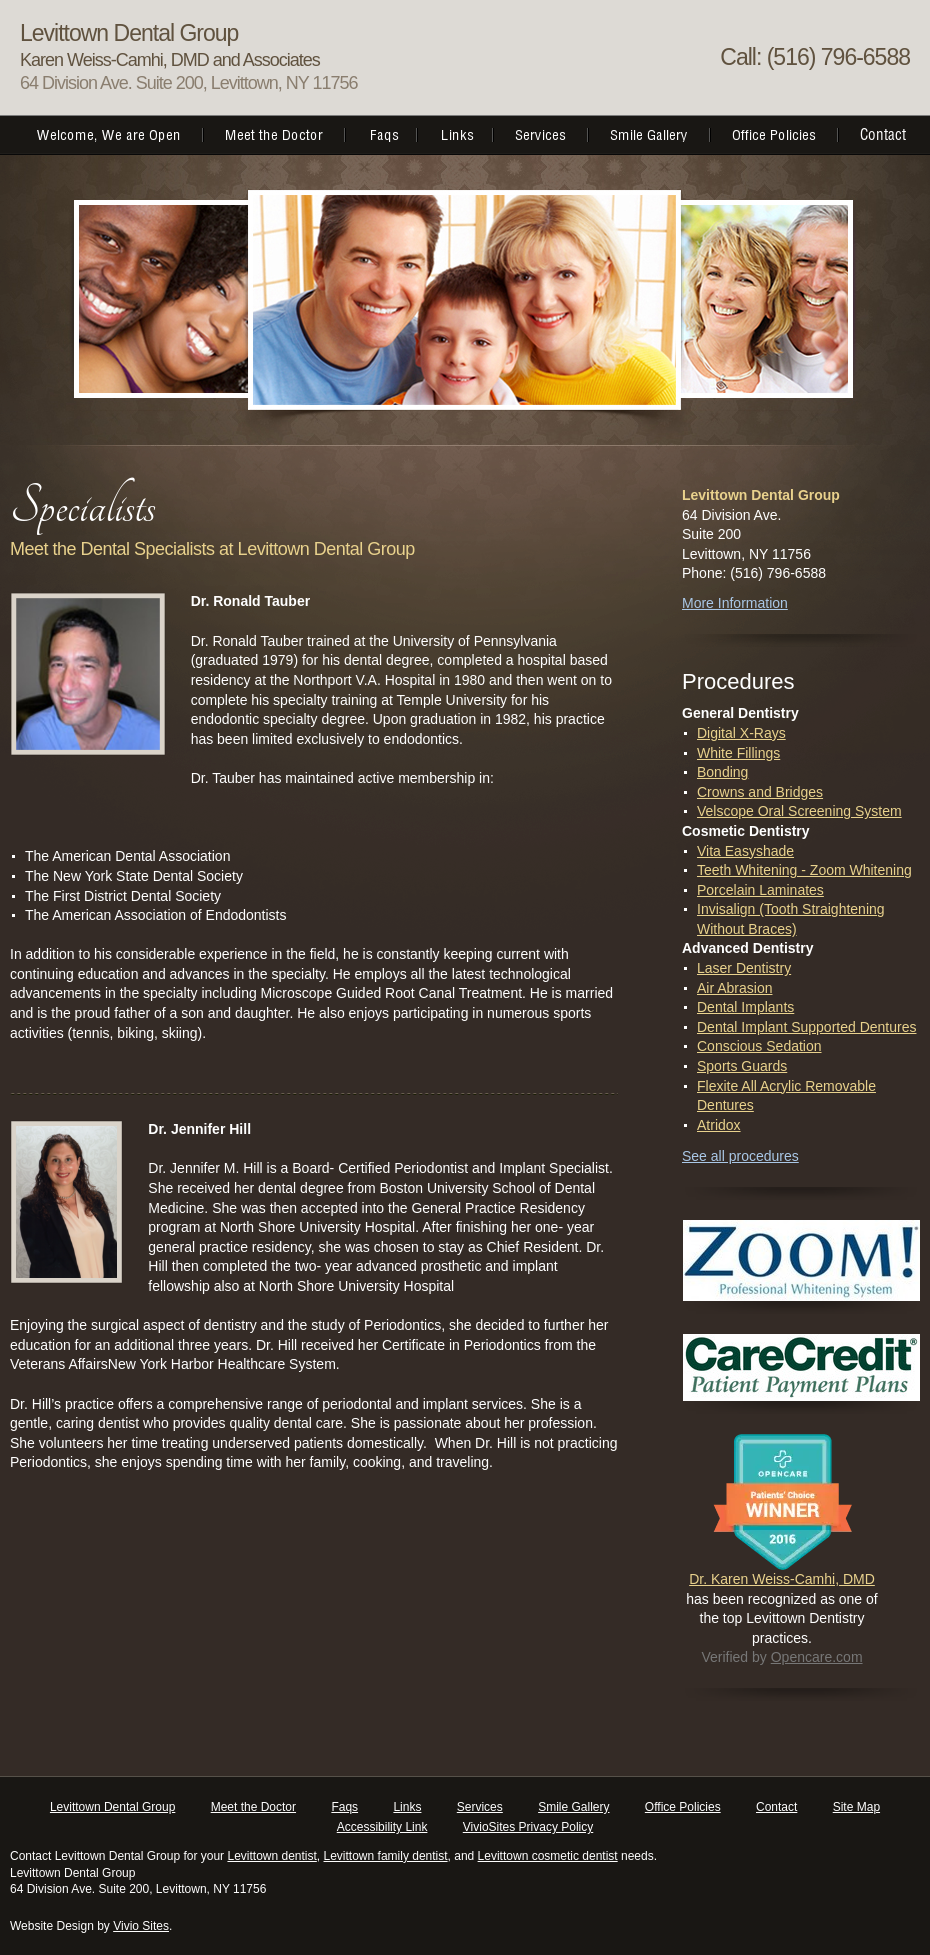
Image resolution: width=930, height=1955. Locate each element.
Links (407, 1807)
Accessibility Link (382, 1827)
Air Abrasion (734, 988)
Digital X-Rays (741, 733)
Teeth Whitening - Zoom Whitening (804, 870)
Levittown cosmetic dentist (548, 1856)
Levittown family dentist (386, 1856)
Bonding (722, 772)
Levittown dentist (271, 1856)
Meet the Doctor (253, 1807)
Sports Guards (742, 1066)
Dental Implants (745, 1007)
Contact (776, 1807)
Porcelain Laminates (760, 890)
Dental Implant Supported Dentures (806, 1027)
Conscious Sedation (759, 1046)
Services (480, 1807)
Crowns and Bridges (760, 792)
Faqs (344, 1807)
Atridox (719, 1125)
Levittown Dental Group (112, 1807)
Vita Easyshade (745, 851)
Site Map (856, 1807)
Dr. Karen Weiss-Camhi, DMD (782, 1579)
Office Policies (683, 1807)
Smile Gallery (573, 1807)
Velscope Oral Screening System (799, 811)
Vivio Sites (141, 1926)
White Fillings (738, 753)
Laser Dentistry (744, 968)
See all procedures (740, 1156)
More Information (735, 603)
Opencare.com (817, 1657)
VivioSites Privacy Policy (528, 1827)
